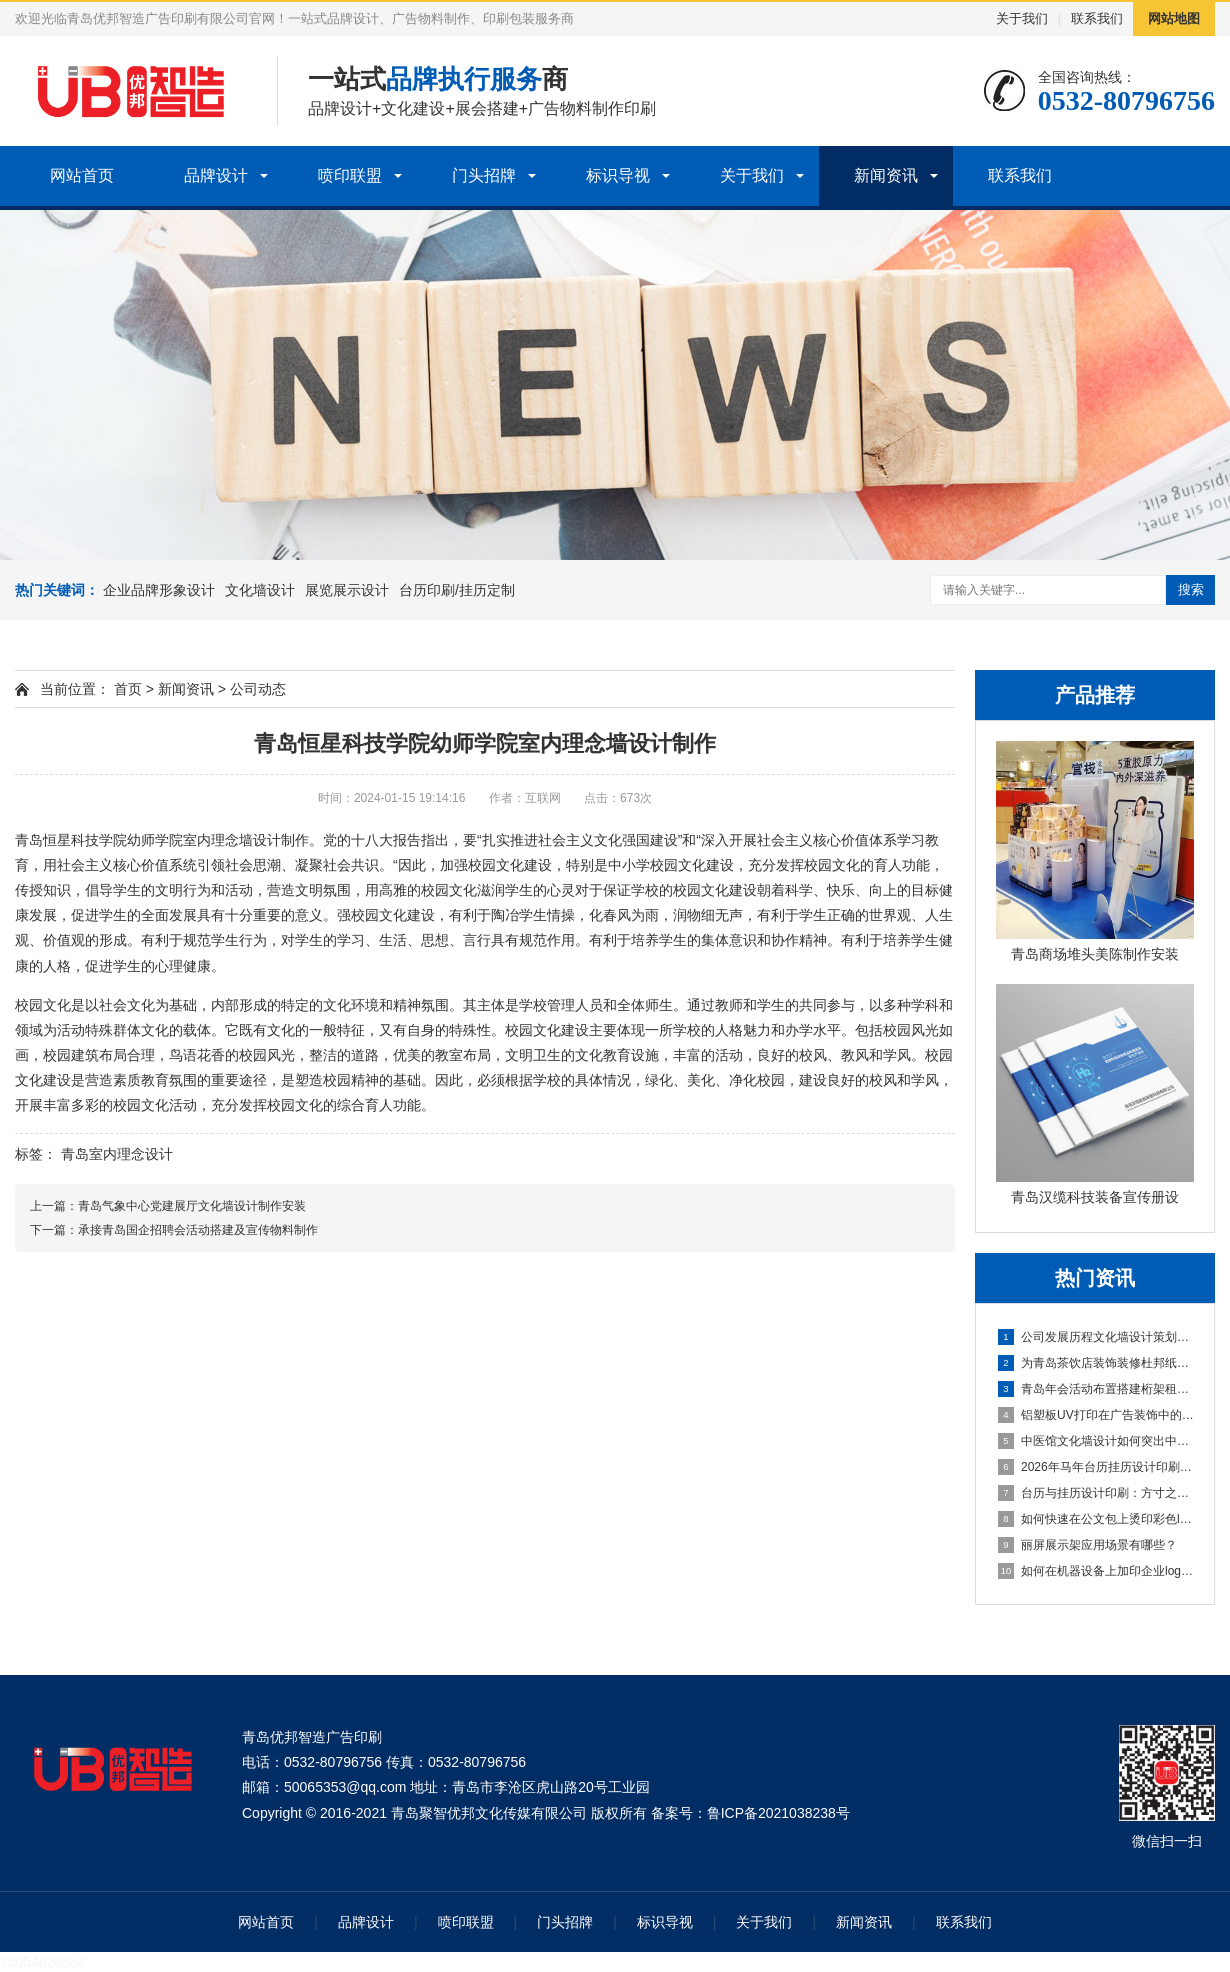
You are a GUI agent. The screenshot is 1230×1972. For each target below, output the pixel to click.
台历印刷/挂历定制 (457, 590)
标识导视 (618, 175)
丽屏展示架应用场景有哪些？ (1087, 1545)
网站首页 (82, 175)
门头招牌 (484, 175)
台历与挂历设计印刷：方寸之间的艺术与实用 (1096, 1493)
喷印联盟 (350, 175)
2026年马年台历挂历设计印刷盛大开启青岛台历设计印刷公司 (1096, 1467)
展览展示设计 (347, 590)
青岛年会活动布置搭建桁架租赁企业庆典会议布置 (1096, 1389)
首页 (128, 689)
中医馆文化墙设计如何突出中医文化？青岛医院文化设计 (1096, 1441)
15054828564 (43, 1962)
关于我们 (1022, 18)
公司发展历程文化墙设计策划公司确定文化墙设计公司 (1096, 1337)
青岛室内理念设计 (117, 1154)
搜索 (1191, 589)
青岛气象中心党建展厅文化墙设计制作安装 (192, 1206)
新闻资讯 (886, 175)
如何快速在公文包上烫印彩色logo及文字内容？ (1096, 1519)
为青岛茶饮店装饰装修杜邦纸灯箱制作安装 (1096, 1363)
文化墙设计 (260, 590)
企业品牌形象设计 (159, 590)
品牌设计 (216, 175)
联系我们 (1097, 18)
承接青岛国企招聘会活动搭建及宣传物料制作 (198, 1230)
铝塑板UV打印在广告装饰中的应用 (1096, 1415)
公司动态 (258, 689)
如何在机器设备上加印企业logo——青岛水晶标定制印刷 (1096, 1571)
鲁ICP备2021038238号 (778, 1813)
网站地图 (1174, 18)
